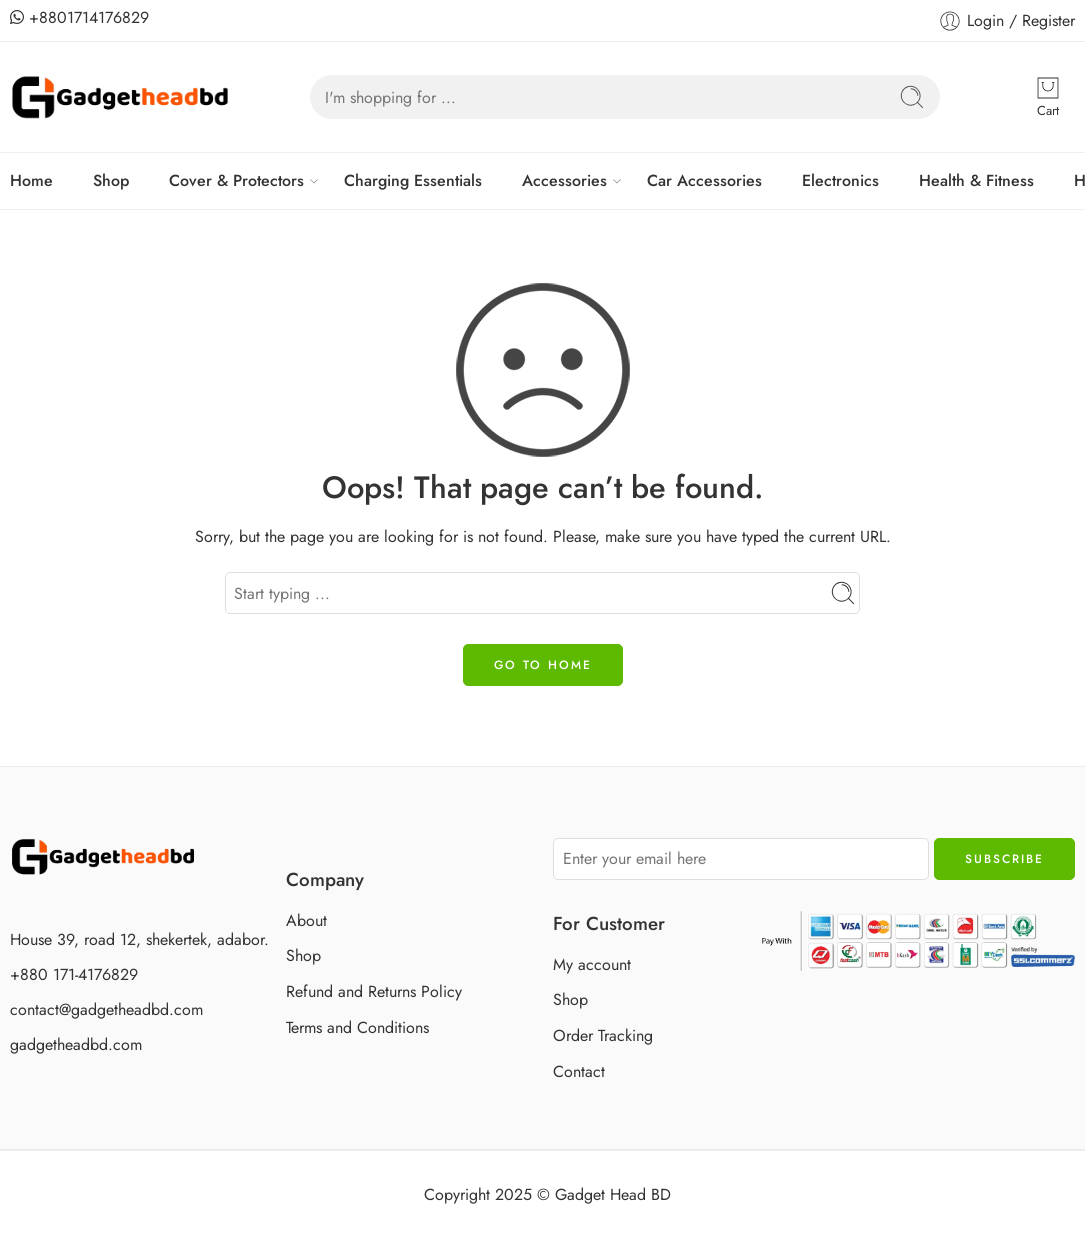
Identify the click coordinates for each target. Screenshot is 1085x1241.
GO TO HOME (543, 665)
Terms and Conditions (357, 1027)
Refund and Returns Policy (374, 991)
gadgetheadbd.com (76, 1044)
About (306, 920)
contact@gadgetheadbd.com (106, 1009)
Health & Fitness (976, 180)
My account (592, 964)
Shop (111, 180)
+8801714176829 (79, 17)
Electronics (840, 180)
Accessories (564, 180)
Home (31, 180)
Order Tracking (603, 1035)
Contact (579, 1071)
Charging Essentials (413, 180)
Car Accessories (704, 180)
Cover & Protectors (236, 180)
